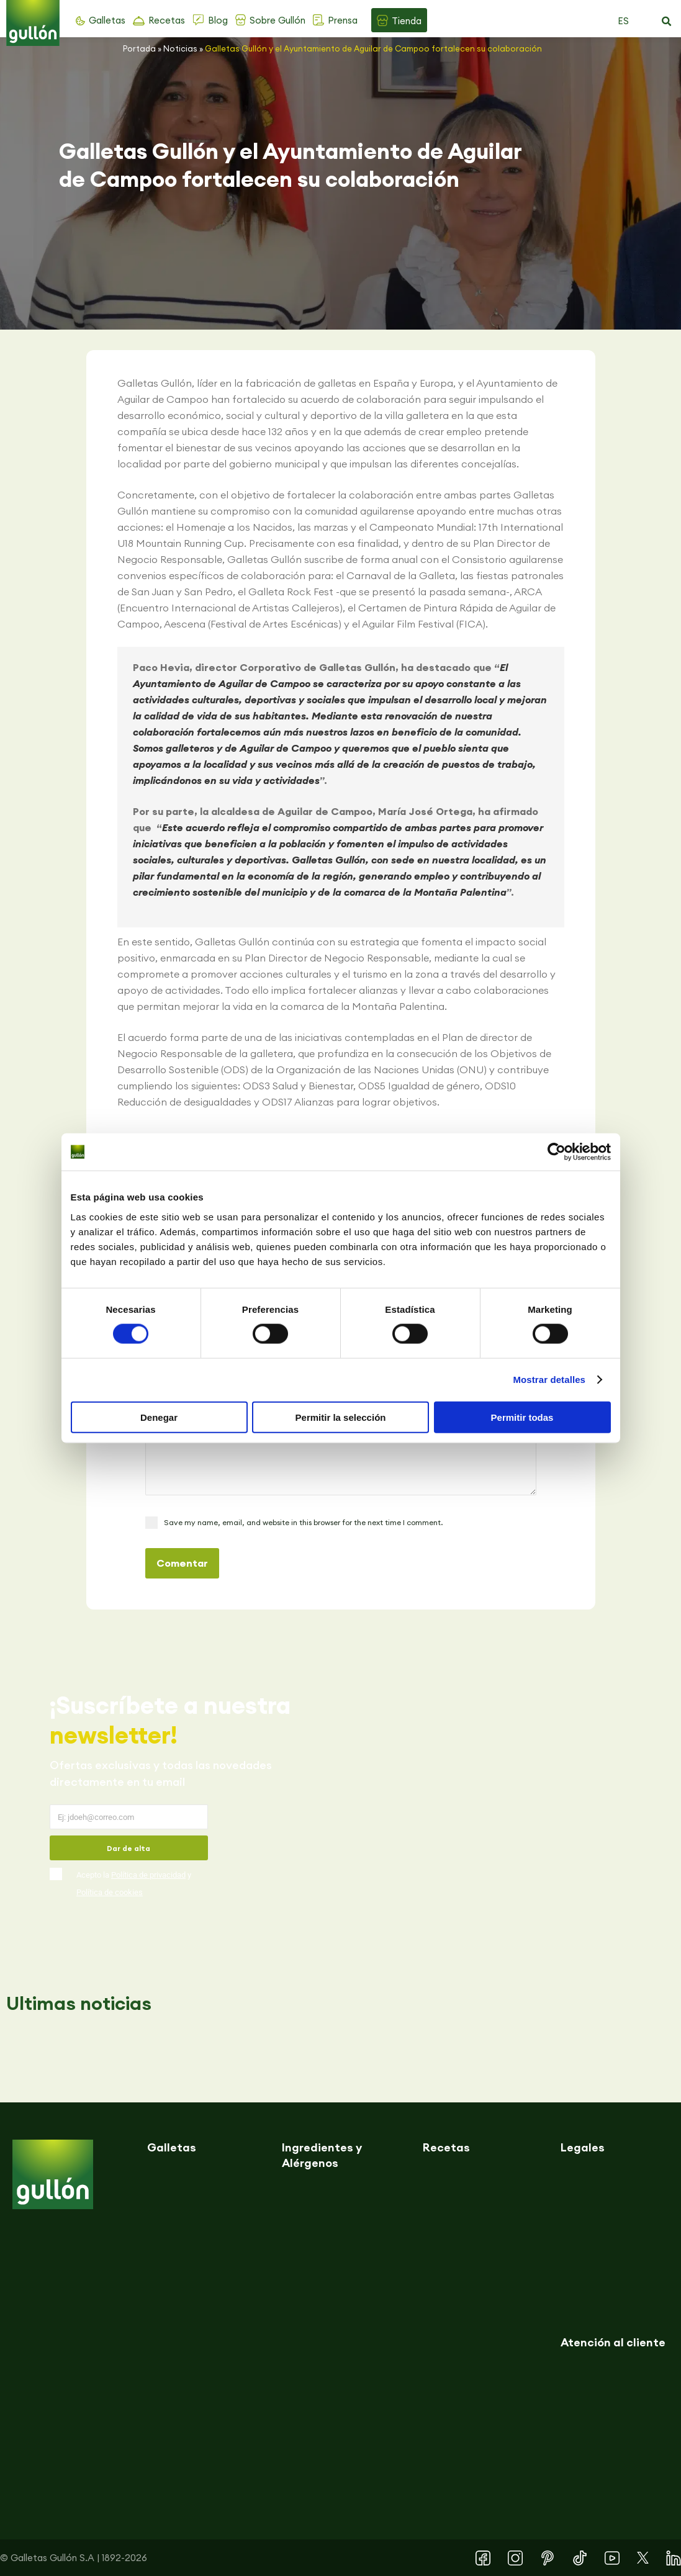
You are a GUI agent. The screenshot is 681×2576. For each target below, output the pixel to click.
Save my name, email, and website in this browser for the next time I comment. (303, 1522)
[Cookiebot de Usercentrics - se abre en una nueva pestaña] (556, 1152)
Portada (139, 48)
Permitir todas (522, 1417)
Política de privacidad (148, 1875)
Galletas (107, 20)
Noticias (180, 48)
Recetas (166, 20)
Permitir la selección (340, 1417)
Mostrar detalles (549, 1379)
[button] (666, 21)
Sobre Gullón (277, 20)
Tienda (407, 21)
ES (623, 21)
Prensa (343, 20)
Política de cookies (109, 1892)
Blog (218, 20)
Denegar (159, 1417)
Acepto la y (133, 1883)
